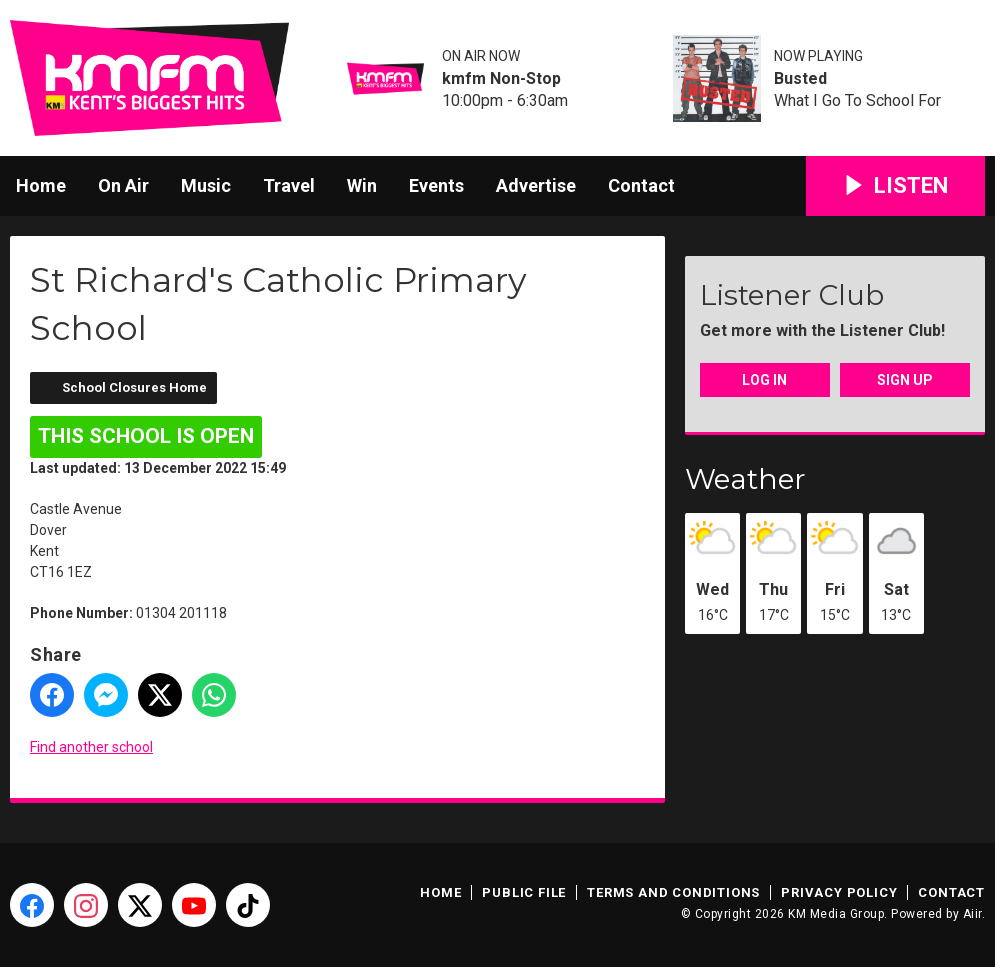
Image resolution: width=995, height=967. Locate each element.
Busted (800, 79)
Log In (764, 380)
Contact (641, 185)
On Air (123, 185)
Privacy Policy (839, 892)
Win (362, 185)
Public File (524, 892)
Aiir (972, 914)
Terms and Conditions (673, 892)
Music (206, 185)
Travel (289, 185)
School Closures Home (134, 387)
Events (436, 185)
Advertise (536, 185)
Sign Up (905, 380)
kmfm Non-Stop (501, 79)
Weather (745, 479)
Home (41, 185)
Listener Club (792, 295)
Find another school (91, 747)
